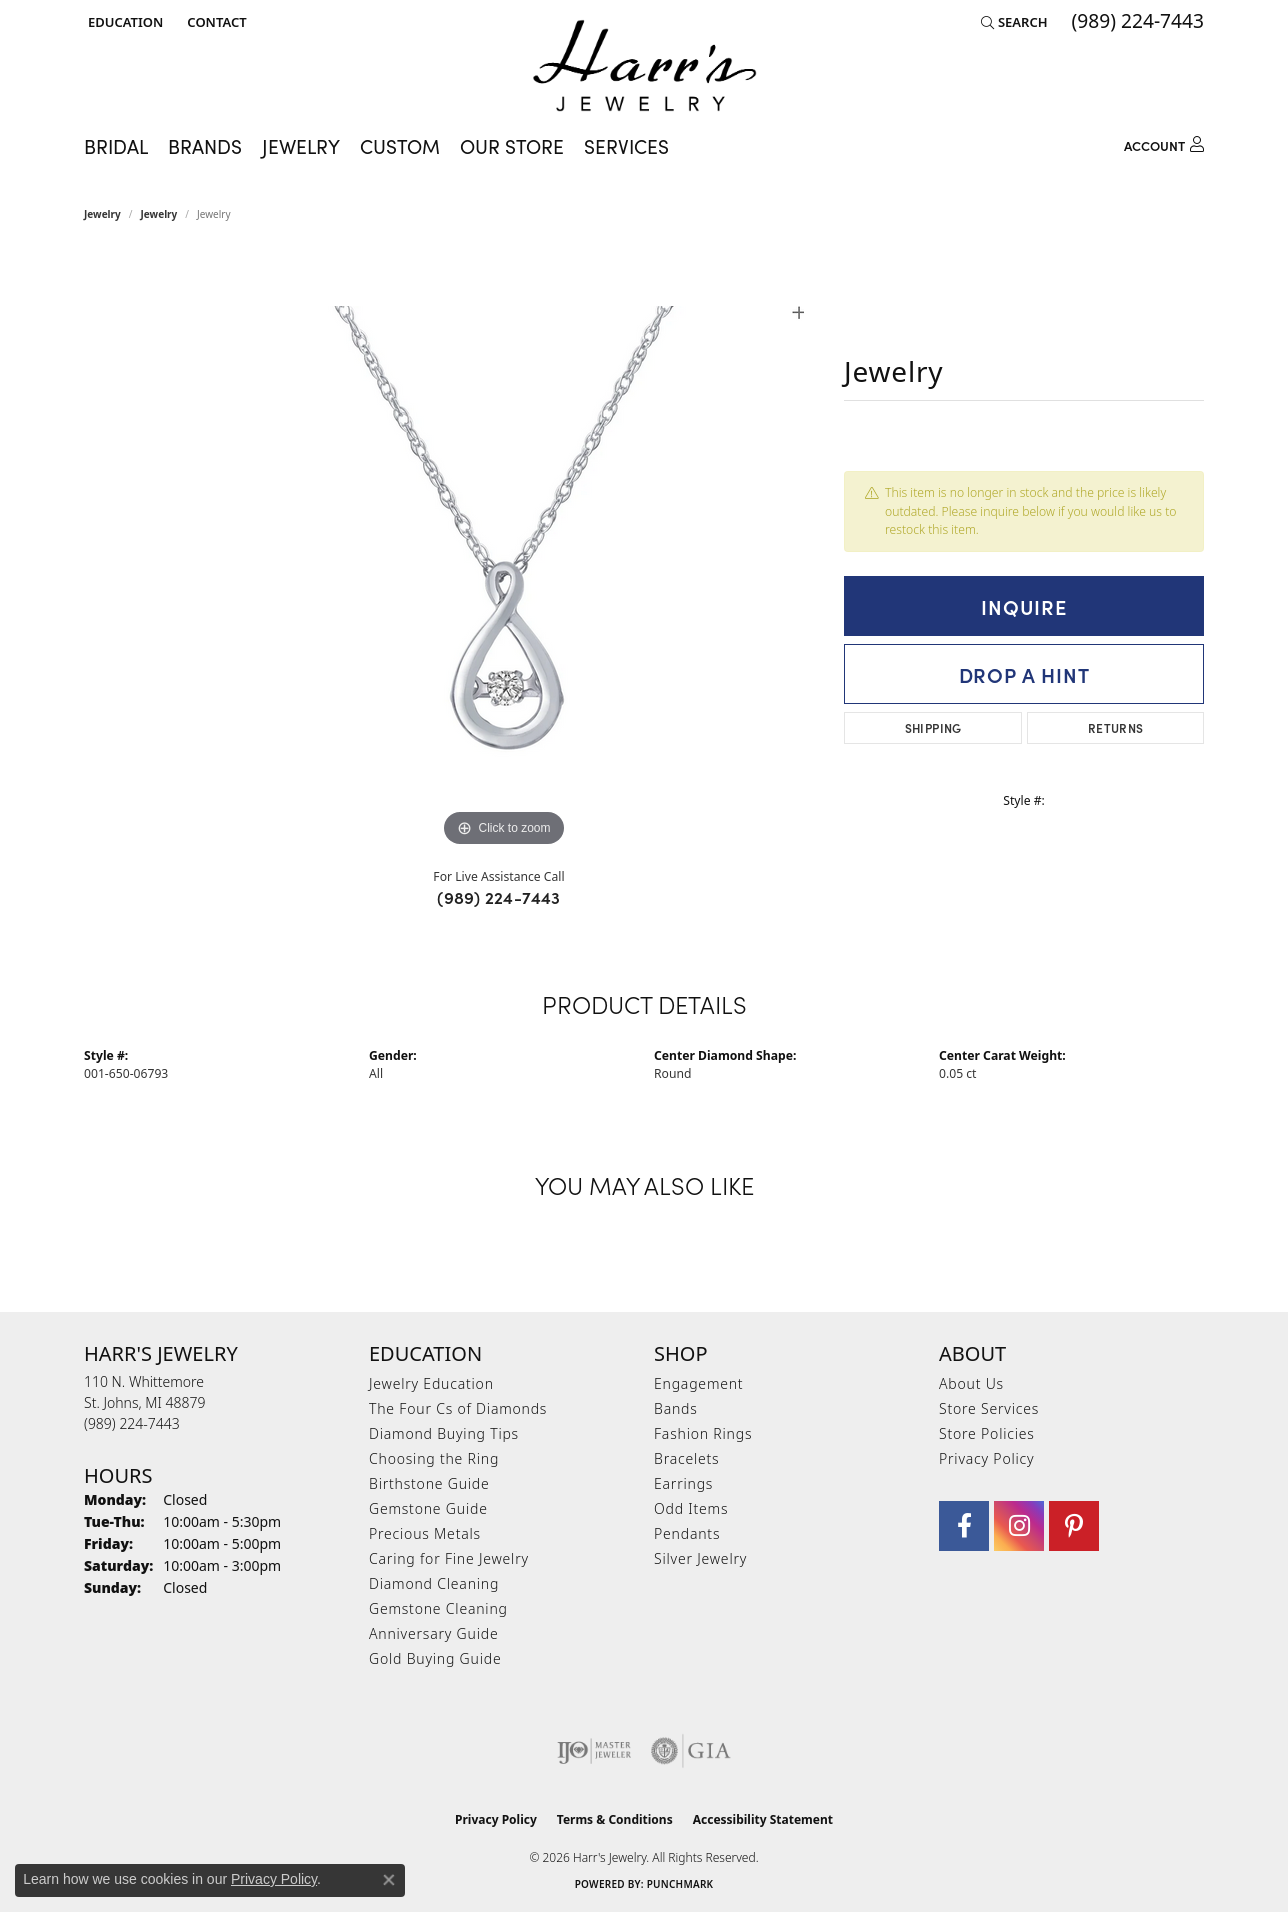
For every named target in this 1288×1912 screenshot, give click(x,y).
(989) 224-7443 (499, 897)
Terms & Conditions (615, 1819)
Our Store (512, 146)
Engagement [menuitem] (698, 1383)
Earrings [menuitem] (683, 1483)
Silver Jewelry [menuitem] (700, 1558)
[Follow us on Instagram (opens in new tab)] (1019, 1526)
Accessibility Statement (763, 1819)
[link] (214, 22)
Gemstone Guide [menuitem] (428, 1508)
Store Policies (987, 1433)
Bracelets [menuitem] (686, 1458)
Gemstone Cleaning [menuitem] (438, 1608)
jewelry (159, 214)
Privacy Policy (986, 1458)
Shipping (933, 727)
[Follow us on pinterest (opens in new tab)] (1074, 1526)
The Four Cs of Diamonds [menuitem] (458, 1408)
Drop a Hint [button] (1024, 674)
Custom (400, 146)
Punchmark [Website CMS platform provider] (680, 1884)
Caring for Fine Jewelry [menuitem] (449, 1558)
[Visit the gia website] (691, 1751)
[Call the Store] (132, 1423)
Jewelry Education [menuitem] (431, 1383)
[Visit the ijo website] (594, 1751)
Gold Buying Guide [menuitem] (435, 1658)
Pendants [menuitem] (687, 1533)
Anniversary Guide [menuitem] (433, 1633)
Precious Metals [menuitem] (425, 1533)
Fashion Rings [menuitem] (703, 1433)
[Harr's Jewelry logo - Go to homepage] (644, 65)
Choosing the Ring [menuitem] (434, 1458)
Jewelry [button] (301, 146)
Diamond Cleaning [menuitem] (434, 1583)
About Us (971, 1383)
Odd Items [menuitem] (691, 1508)
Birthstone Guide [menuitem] (429, 1483)
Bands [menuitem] (676, 1408)
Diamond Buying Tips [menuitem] (444, 1433)
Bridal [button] (116, 146)
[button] (123, 22)
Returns (1116, 727)
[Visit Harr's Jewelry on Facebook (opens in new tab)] (964, 1526)
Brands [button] (205, 146)
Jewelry (102, 214)
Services (626, 146)
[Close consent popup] (389, 1880)
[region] (504, 552)
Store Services (989, 1408)
